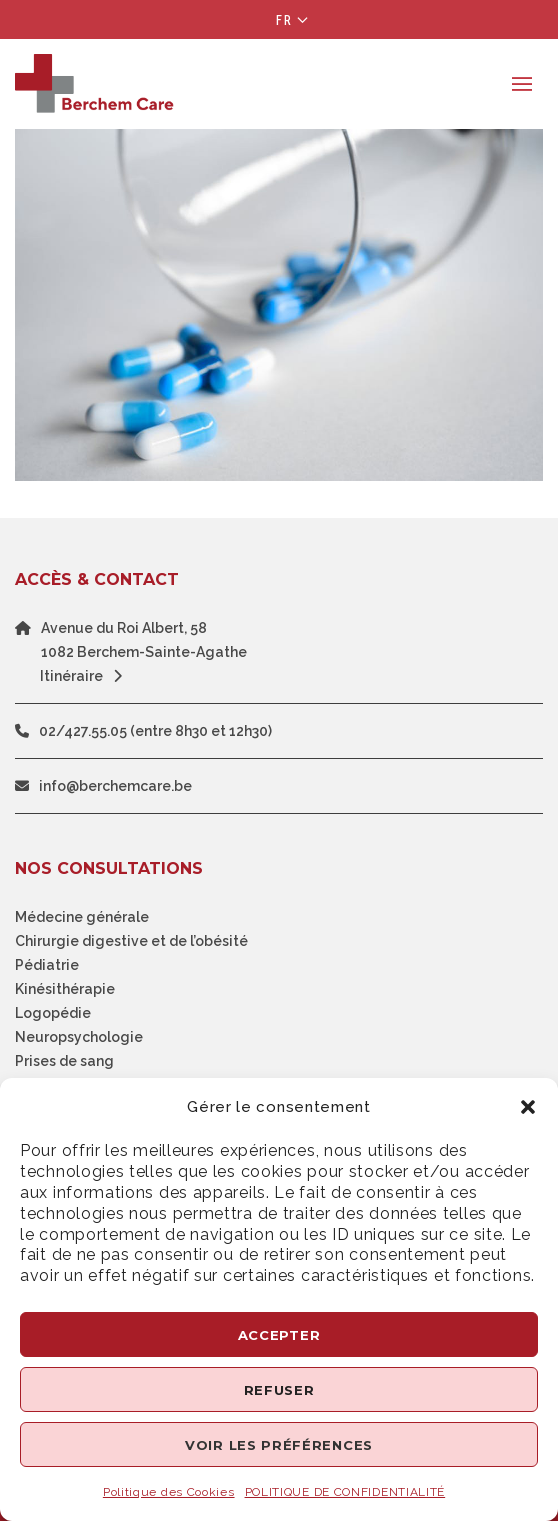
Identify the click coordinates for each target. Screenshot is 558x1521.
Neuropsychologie (79, 1037)
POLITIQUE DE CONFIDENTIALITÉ (345, 1492)
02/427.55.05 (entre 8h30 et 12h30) (155, 731)
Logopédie (53, 1013)
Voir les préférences (279, 1445)
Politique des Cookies (169, 1492)
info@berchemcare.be (115, 786)
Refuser (279, 1390)
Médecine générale (82, 917)
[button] (528, 1107)
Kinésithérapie (65, 989)
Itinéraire (86, 676)
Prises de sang (64, 1061)
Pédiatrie (47, 965)
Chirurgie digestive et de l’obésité (131, 941)
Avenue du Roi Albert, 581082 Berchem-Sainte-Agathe (144, 640)
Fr (284, 20)
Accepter (279, 1335)
